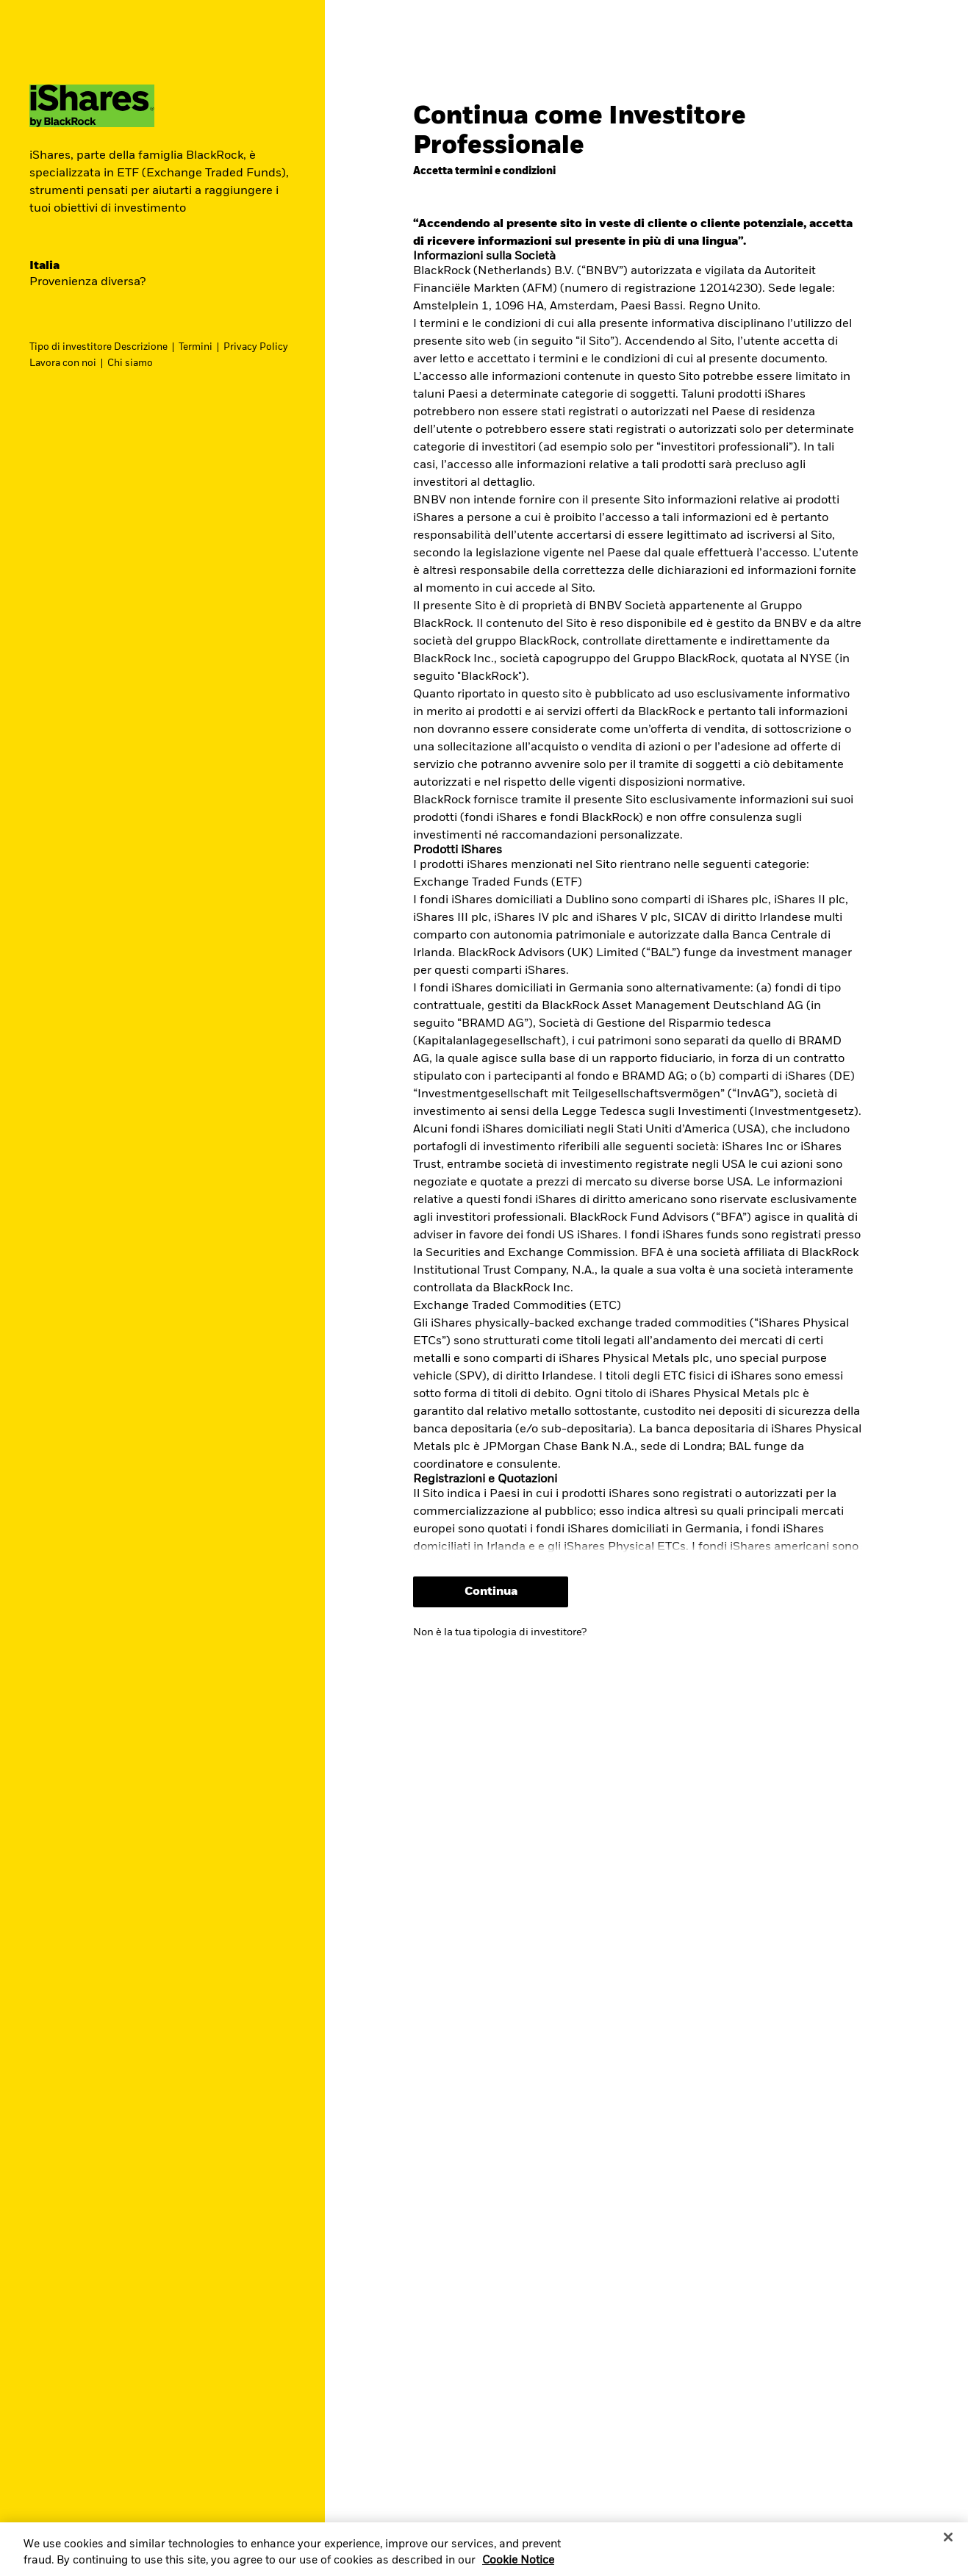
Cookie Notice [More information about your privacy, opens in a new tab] (518, 2565)
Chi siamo (130, 363)
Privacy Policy (255, 347)
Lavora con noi (62, 363)
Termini (195, 347)
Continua (491, 1592)
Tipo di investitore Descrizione (98, 347)
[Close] (948, 2542)
